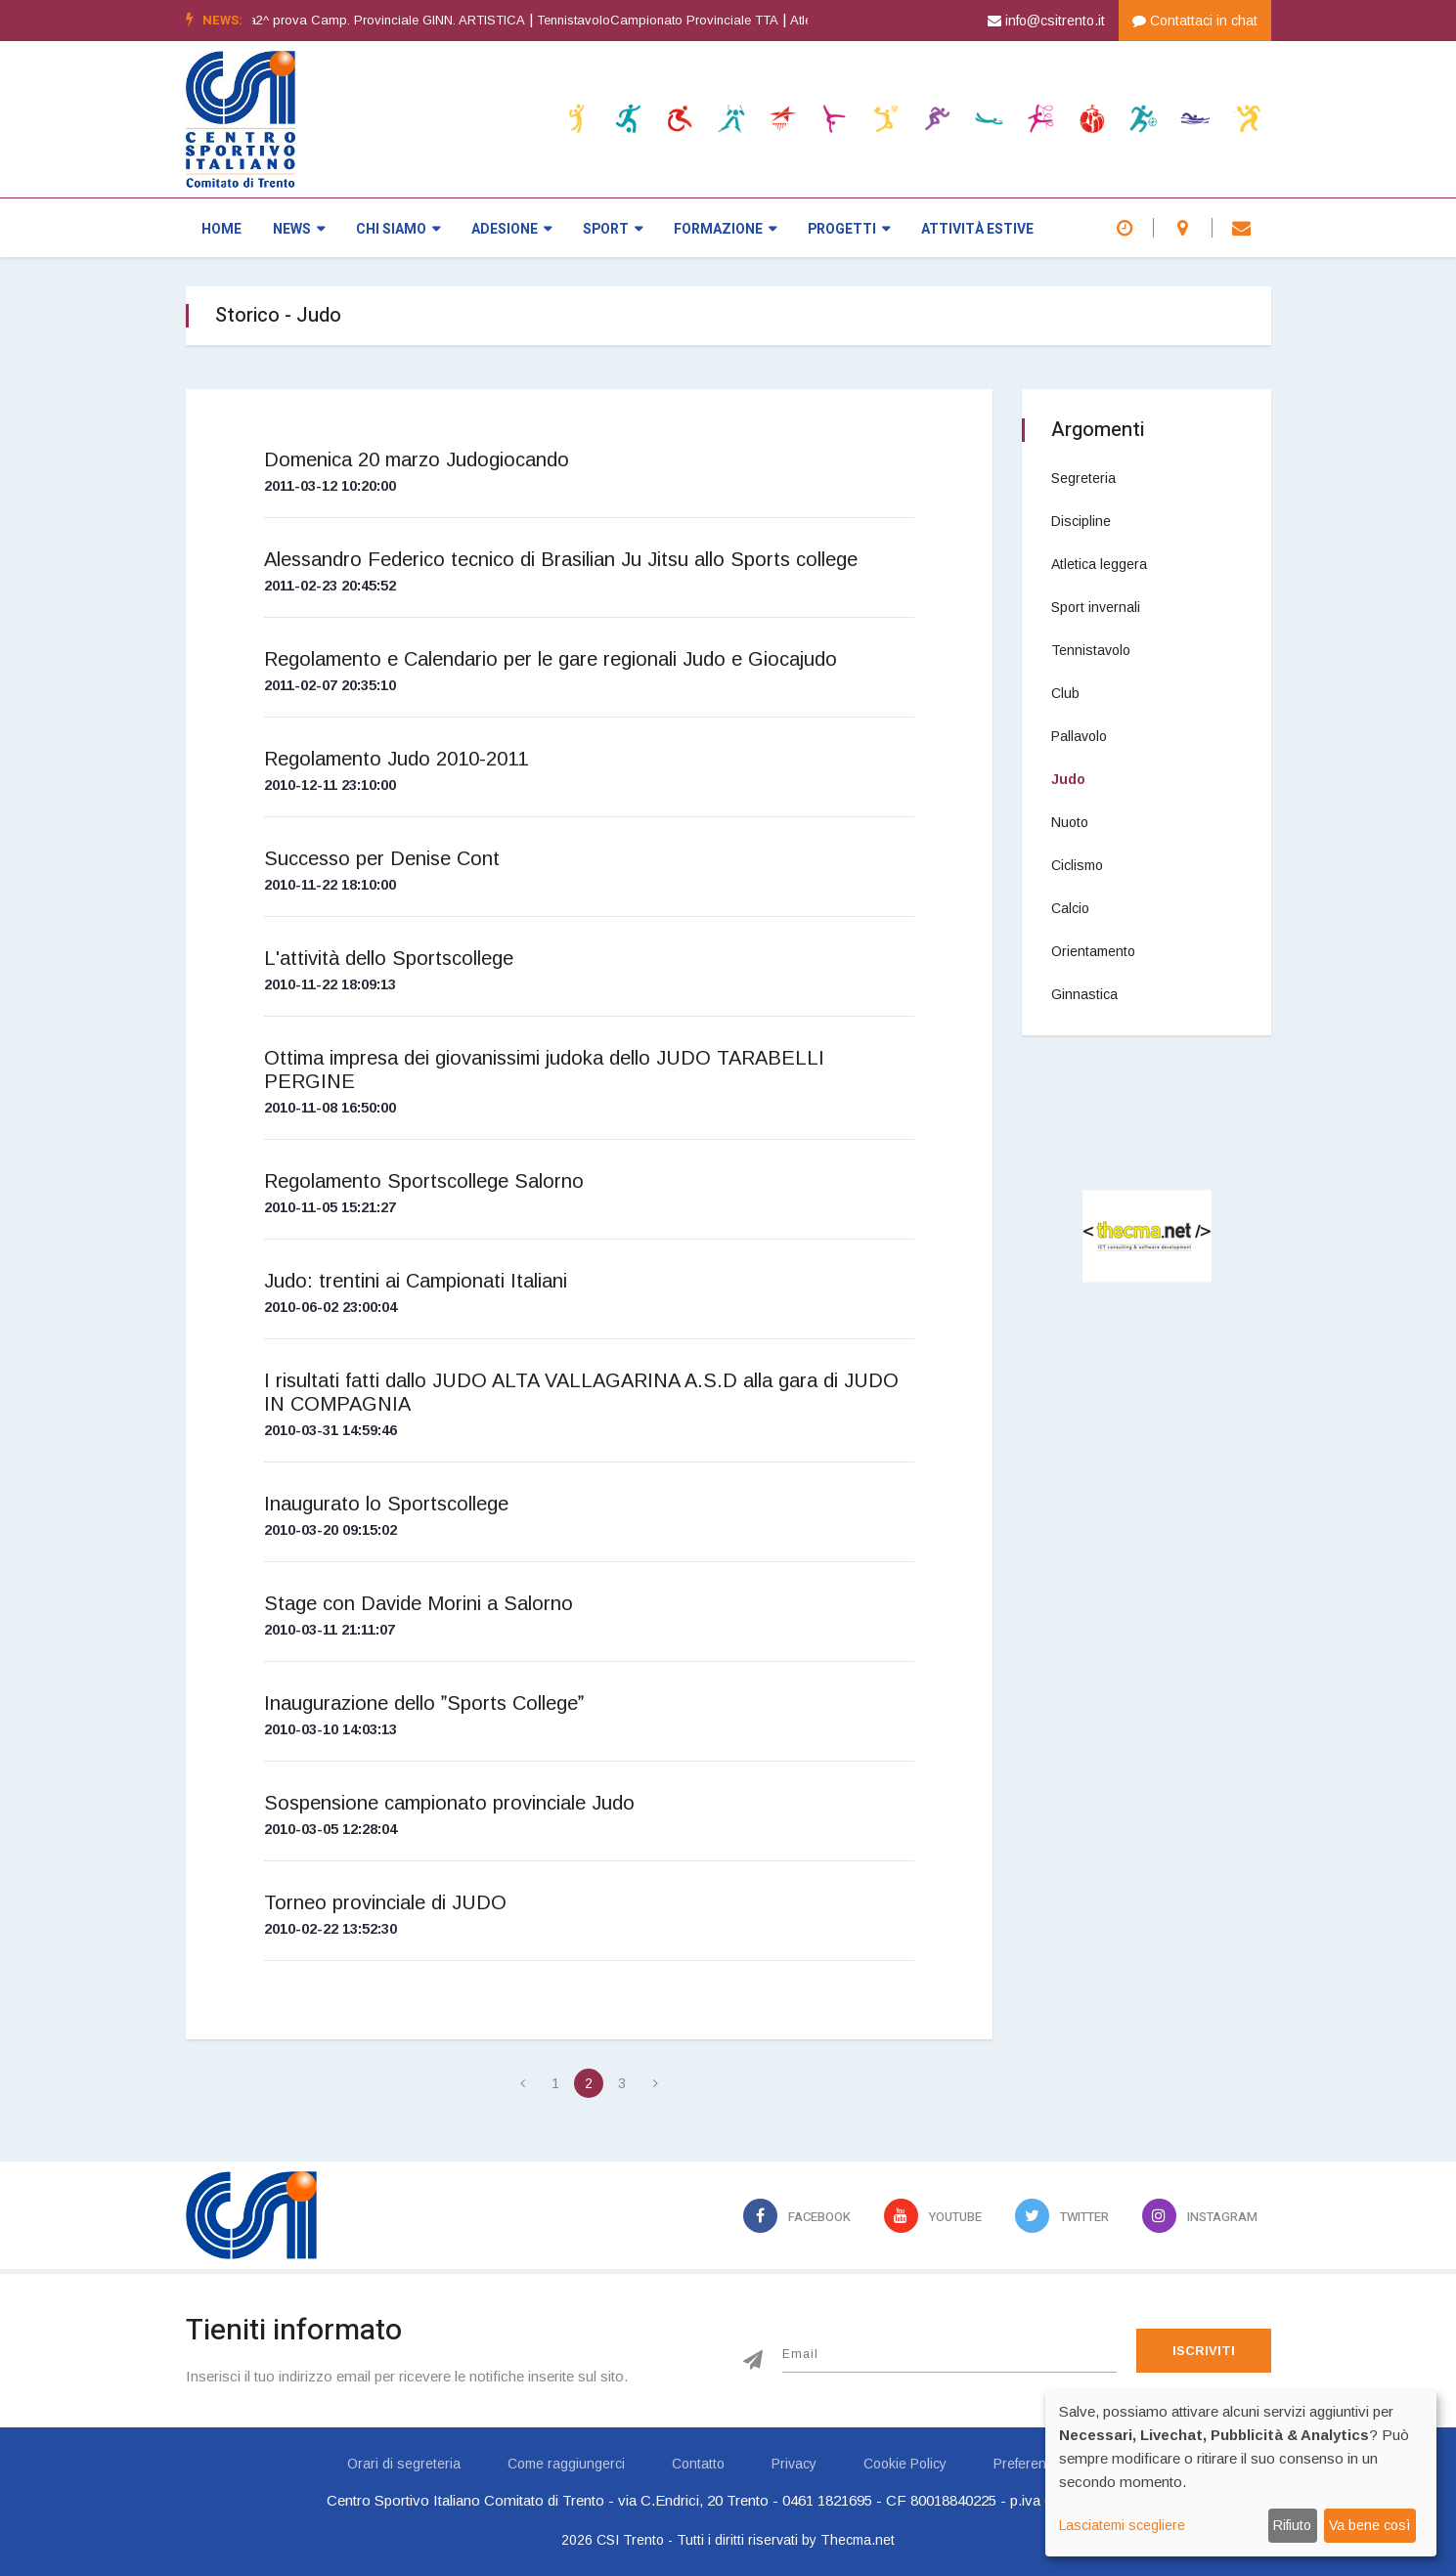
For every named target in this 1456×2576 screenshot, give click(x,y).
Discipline (1081, 521)
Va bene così (1369, 2525)
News (299, 229)
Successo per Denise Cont (382, 858)
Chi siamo (398, 229)
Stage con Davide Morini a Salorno (418, 1603)
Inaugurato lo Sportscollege (386, 1503)
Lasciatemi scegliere (1122, 2525)
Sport (612, 229)
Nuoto (1069, 822)
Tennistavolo (1090, 650)
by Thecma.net (848, 2540)
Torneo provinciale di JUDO (385, 1902)
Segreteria (1083, 478)
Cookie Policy (905, 2463)
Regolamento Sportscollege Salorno (424, 1181)
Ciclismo (1077, 865)
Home (221, 229)
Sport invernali (1095, 607)
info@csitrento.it (1046, 20)
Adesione (511, 229)
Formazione (725, 229)
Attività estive (977, 229)
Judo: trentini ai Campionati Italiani (415, 1280)
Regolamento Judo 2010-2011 (396, 758)
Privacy (794, 2463)
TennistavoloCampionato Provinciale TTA (700, 20)
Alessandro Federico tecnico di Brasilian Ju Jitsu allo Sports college (561, 559)
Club (1065, 693)
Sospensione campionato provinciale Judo (449, 1802)
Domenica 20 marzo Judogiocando (416, 459)
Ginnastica (1084, 994)
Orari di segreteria (404, 2463)
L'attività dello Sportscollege (388, 958)
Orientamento (1093, 951)
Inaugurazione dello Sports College (424, 1703)
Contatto (698, 2463)
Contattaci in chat (1194, 20)
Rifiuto (1292, 2525)
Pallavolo (1079, 736)
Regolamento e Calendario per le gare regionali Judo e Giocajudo (550, 659)
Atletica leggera (1099, 564)
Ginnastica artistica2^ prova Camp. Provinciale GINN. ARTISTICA (378, 20)
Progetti (849, 229)
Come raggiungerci (566, 2463)
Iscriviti (1203, 2350)
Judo (1068, 779)
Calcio (1070, 908)
